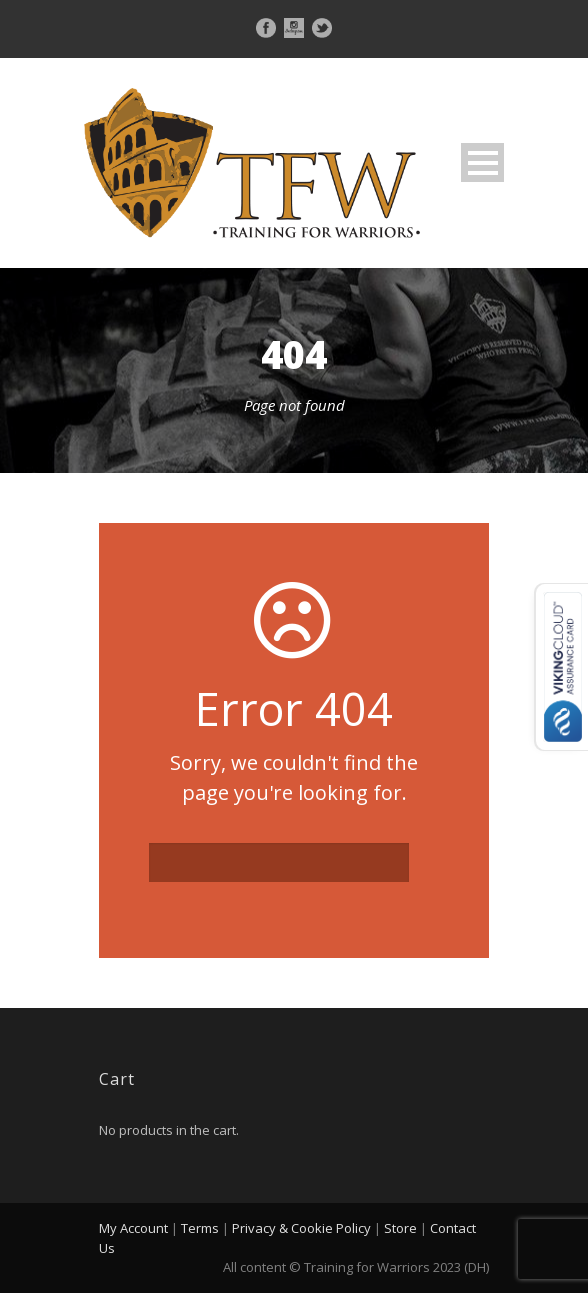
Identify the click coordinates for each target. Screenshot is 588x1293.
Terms (200, 1228)
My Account (133, 1228)
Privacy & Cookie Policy (301, 1228)
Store (400, 1228)
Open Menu (482, 162)
